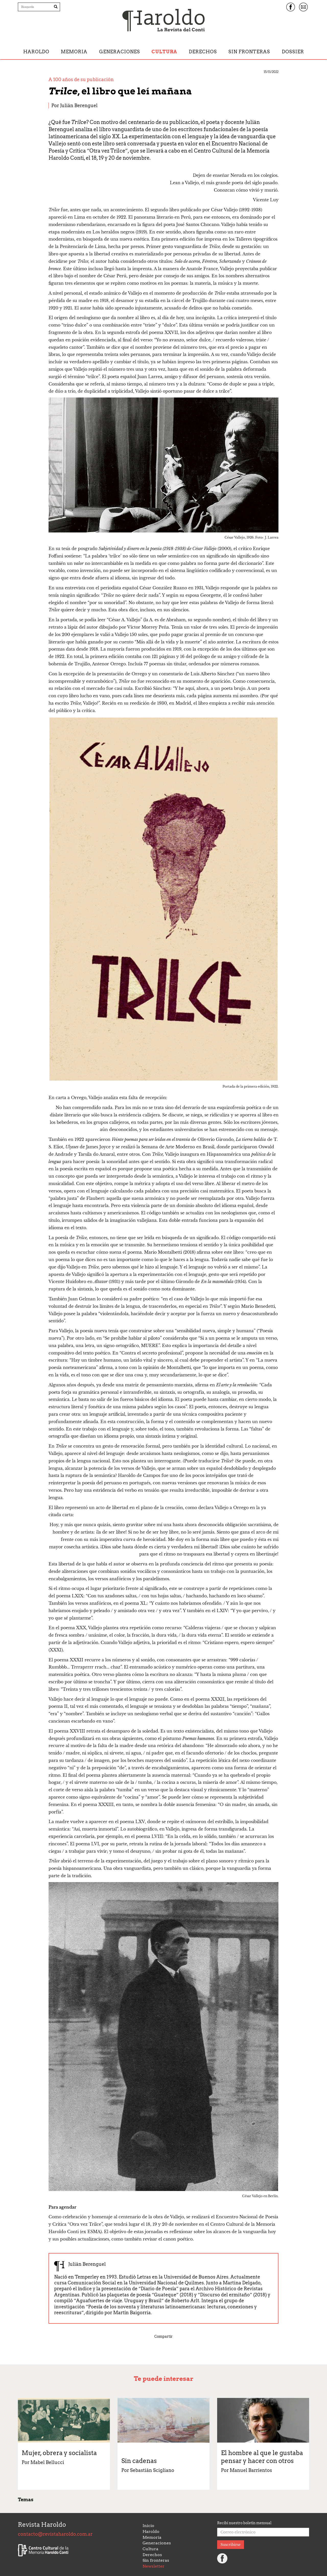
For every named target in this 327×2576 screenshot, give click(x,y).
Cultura (164, 51)
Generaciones (119, 51)
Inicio (148, 2525)
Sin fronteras (249, 51)
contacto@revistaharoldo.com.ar (55, 2534)
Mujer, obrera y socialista (59, 2453)
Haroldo (36, 51)
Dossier (293, 51)
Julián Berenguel (79, 105)
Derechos (203, 51)
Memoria (74, 51)
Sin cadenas (139, 2461)
